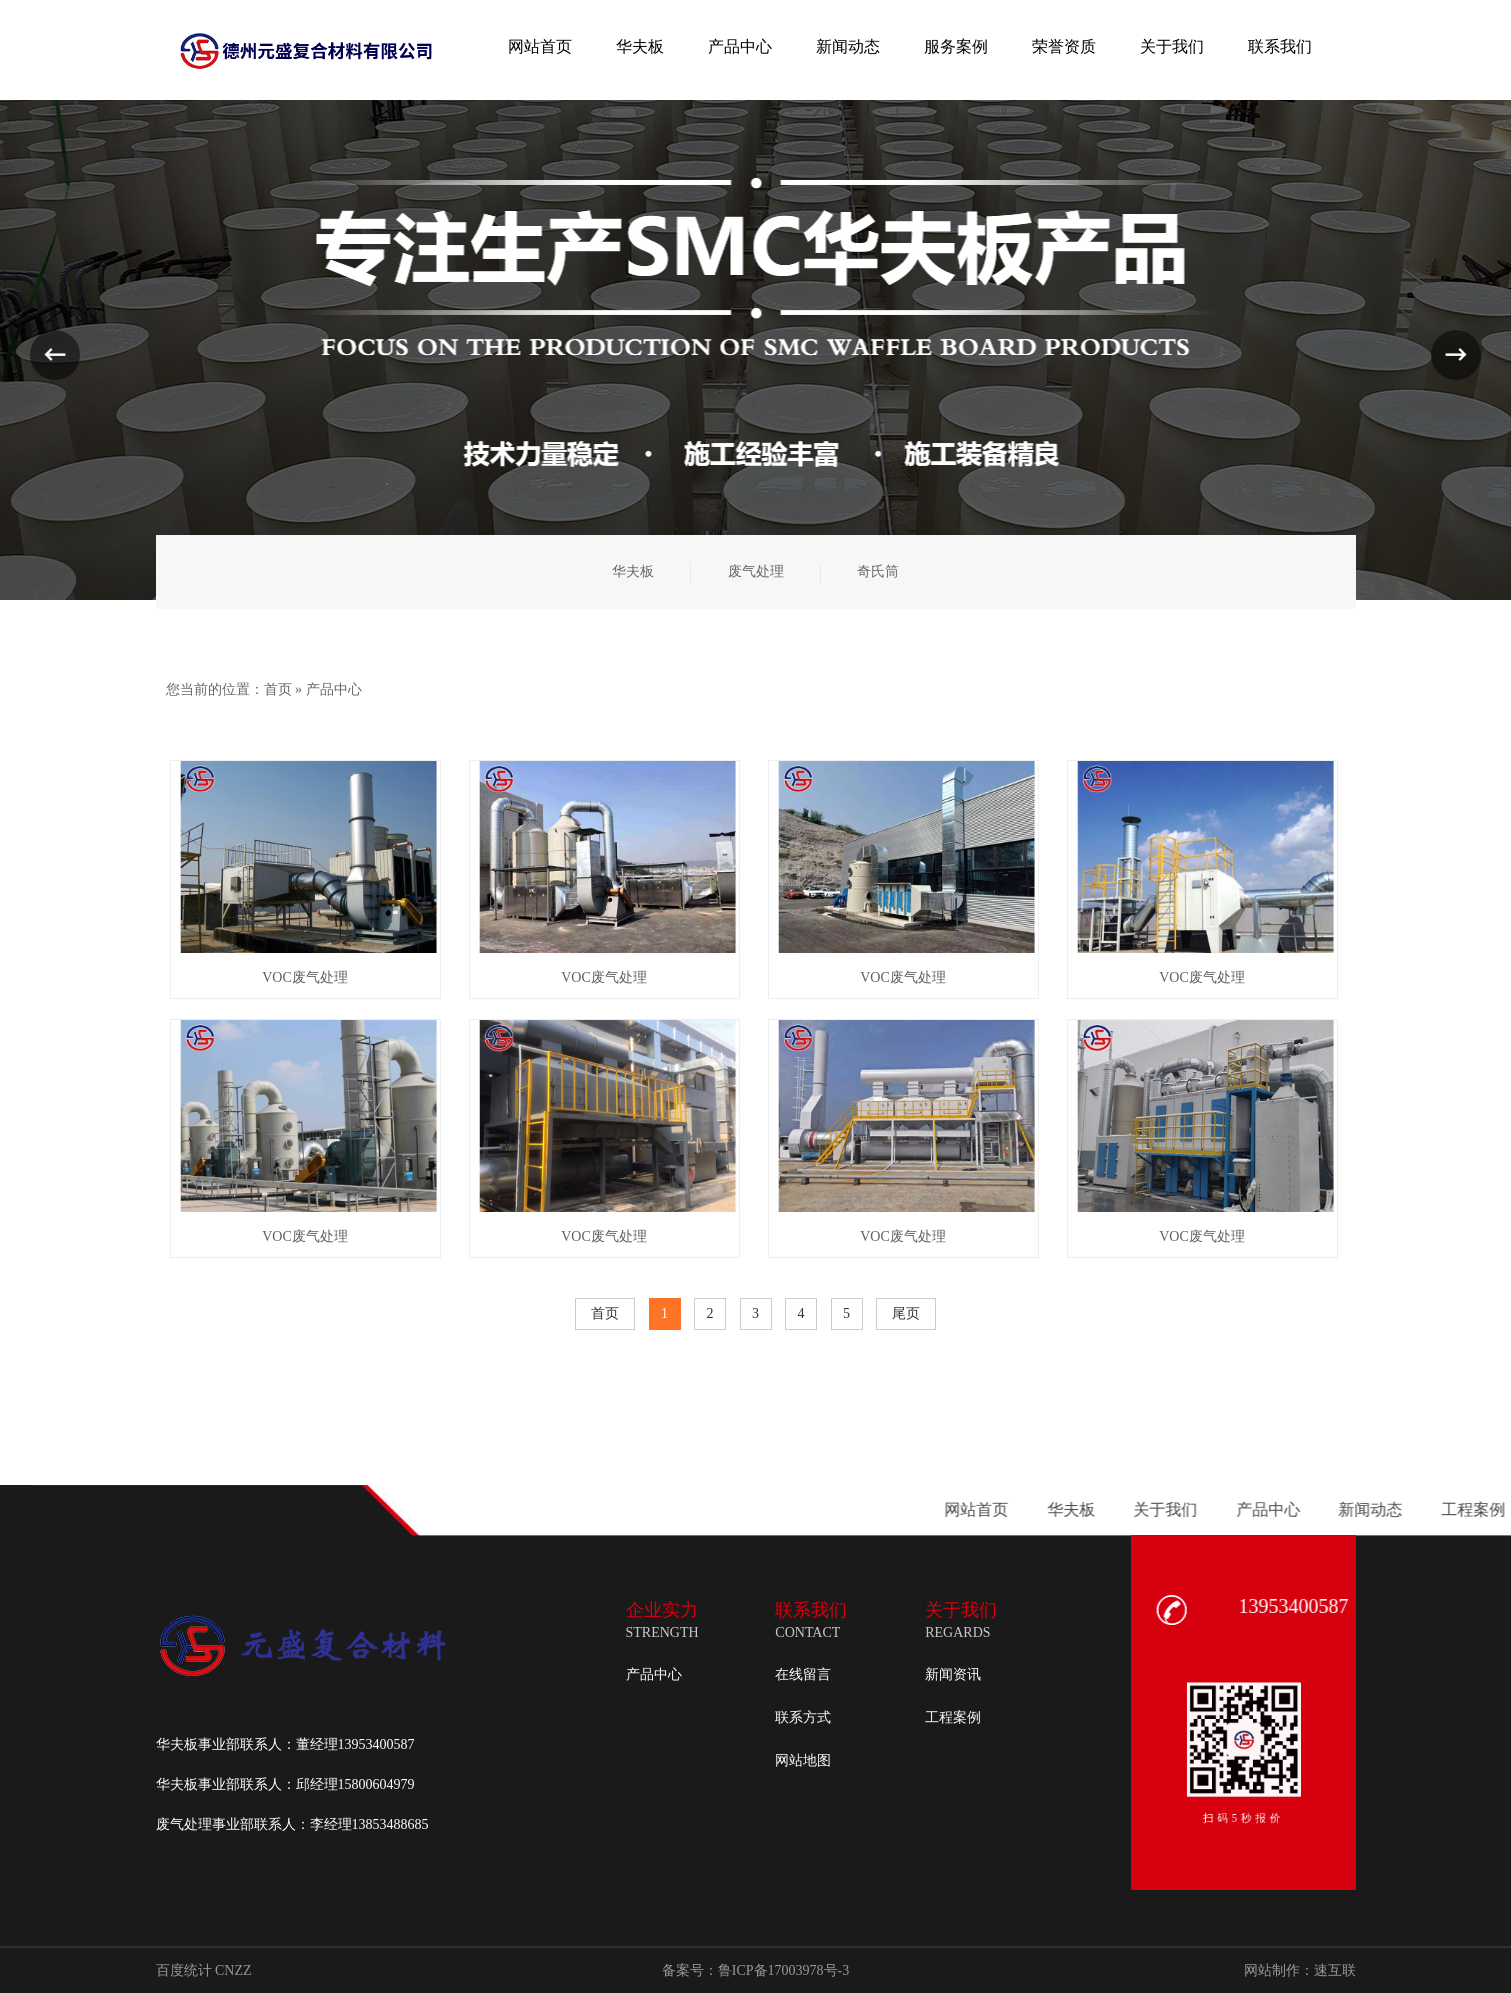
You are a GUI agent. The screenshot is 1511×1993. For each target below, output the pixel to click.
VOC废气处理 (305, 977)
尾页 (906, 1313)
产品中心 (334, 689)
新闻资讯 (953, 1674)
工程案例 (953, 1717)
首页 (278, 689)
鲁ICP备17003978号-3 (783, 1970)
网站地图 (803, 1760)
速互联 (1335, 1970)
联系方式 (803, 1717)
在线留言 (803, 1674)
